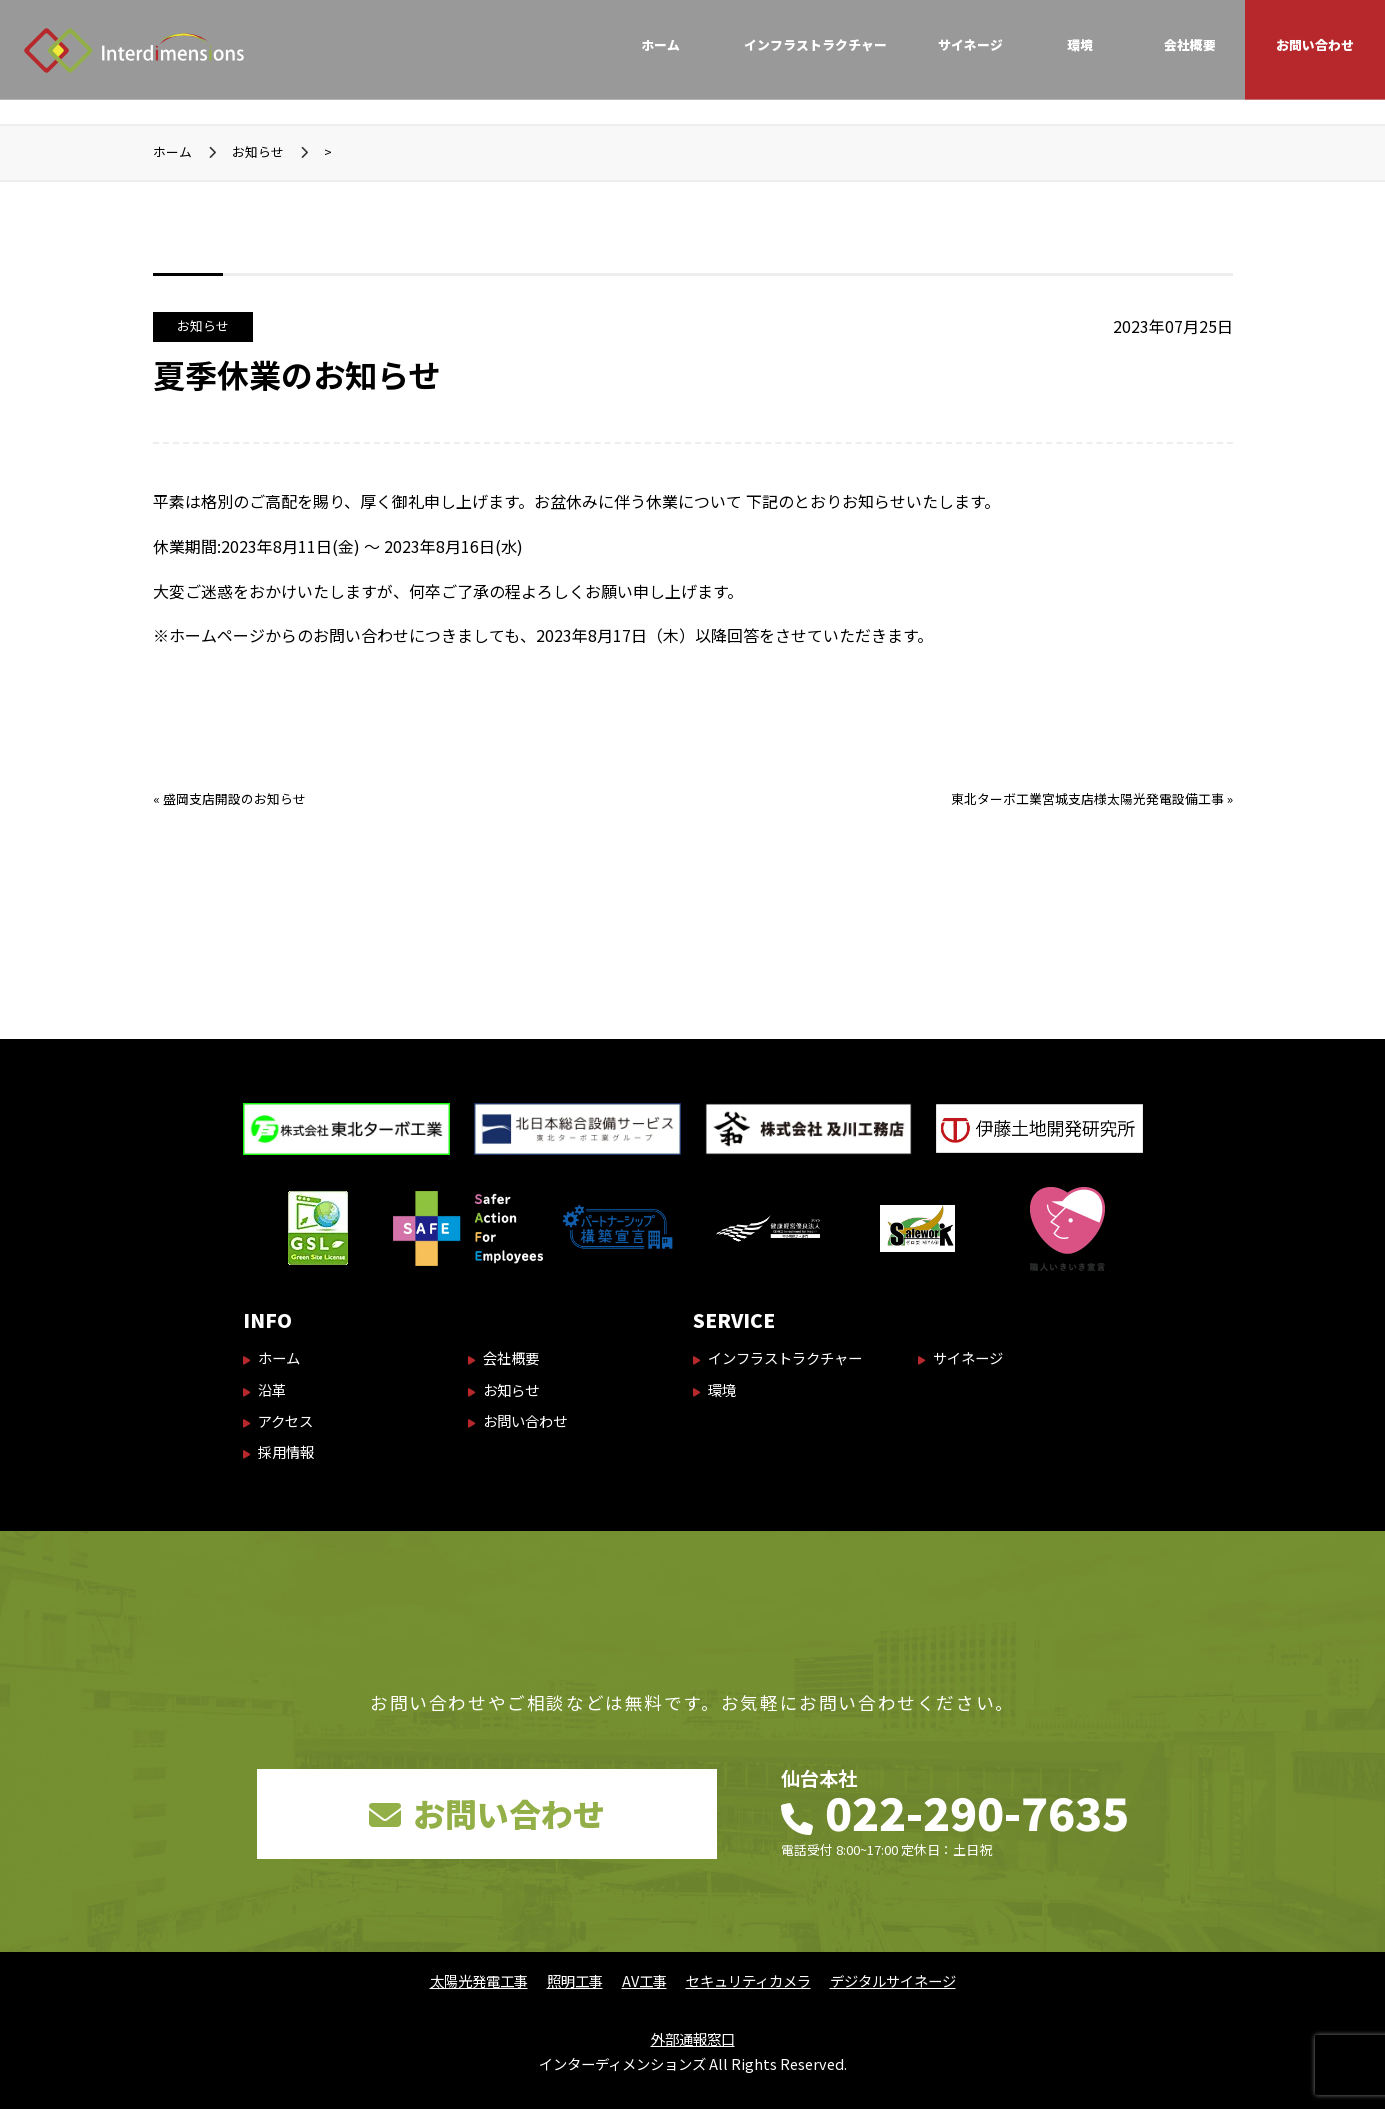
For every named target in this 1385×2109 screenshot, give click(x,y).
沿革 (272, 1389)
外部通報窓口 (693, 2038)
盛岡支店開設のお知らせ (234, 798)
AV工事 (644, 1980)
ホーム (660, 44)
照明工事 (575, 1980)
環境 (1080, 44)
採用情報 (286, 1451)
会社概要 (1190, 44)
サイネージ (970, 44)
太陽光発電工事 (479, 1980)
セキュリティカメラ (748, 1980)
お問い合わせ (1315, 44)
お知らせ (203, 325)
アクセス (285, 1420)
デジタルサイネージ (893, 1980)
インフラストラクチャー (815, 44)
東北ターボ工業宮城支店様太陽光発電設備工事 (1087, 798)
